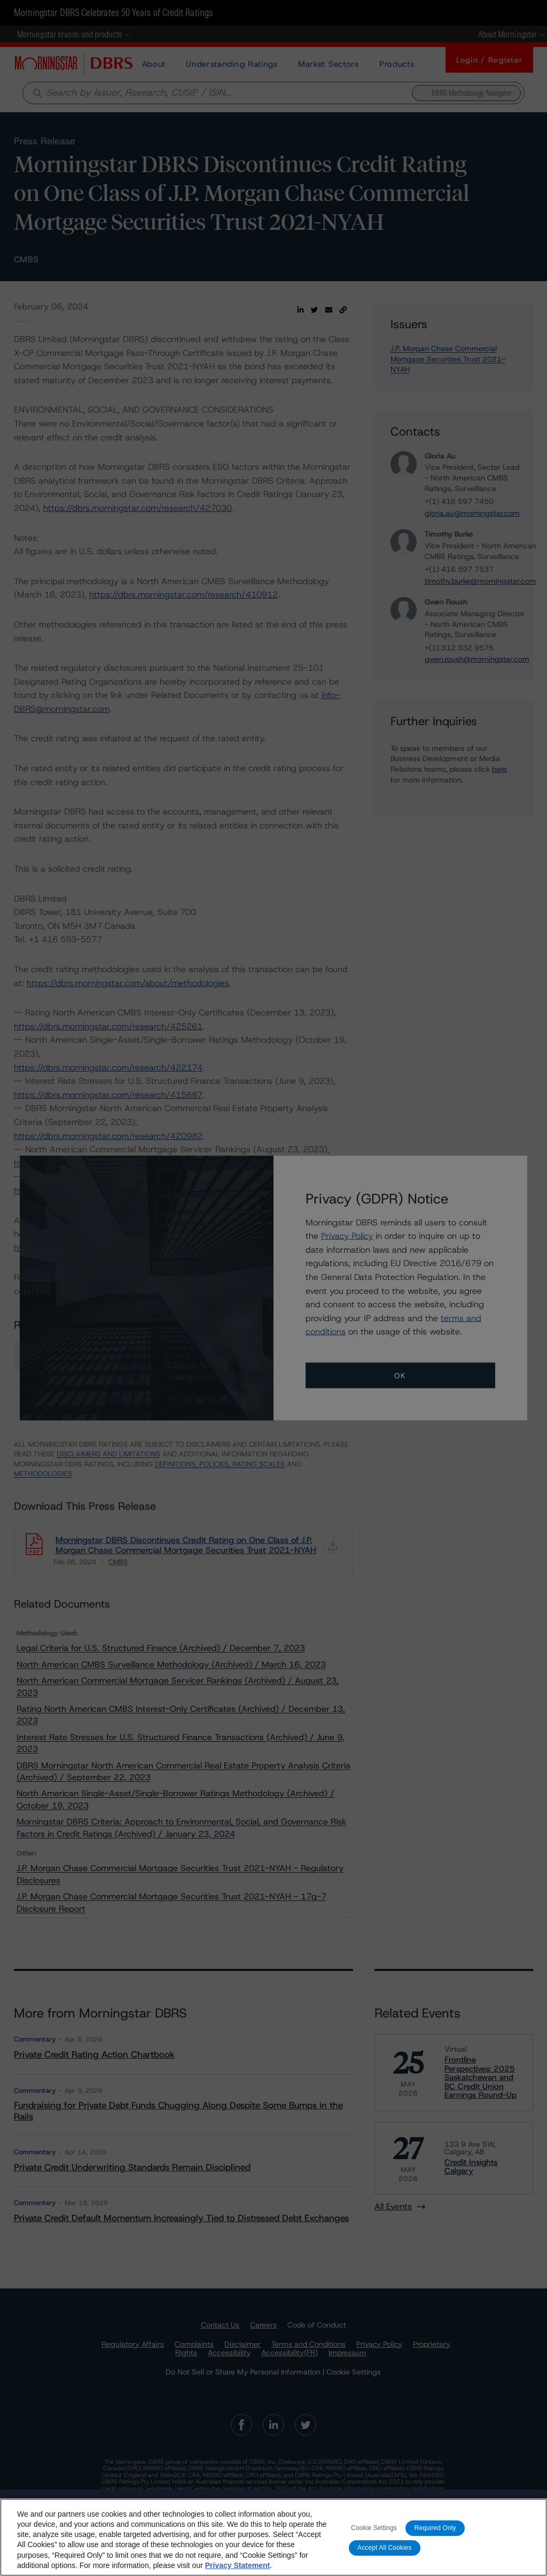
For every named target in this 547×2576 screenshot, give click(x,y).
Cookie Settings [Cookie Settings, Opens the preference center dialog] (374, 2528)
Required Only (435, 2528)
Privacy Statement (237, 2565)
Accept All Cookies (384, 2547)
